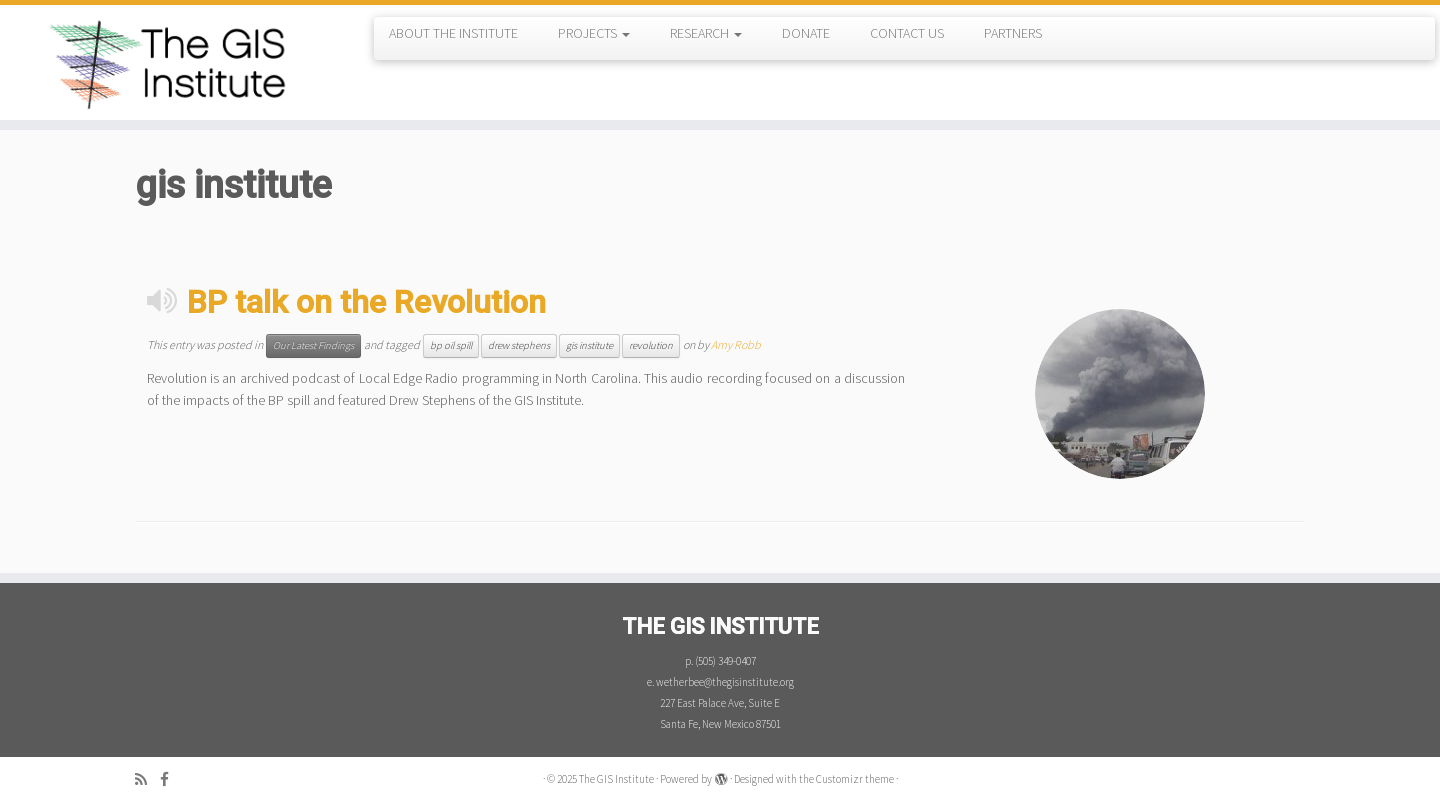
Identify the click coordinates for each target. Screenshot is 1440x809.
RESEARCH (706, 33)
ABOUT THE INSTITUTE (453, 33)
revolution (651, 345)
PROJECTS (594, 33)
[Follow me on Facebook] (171, 779)
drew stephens (519, 345)
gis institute (589, 345)
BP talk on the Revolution (366, 302)
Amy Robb (736, 344)
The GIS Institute (616, 779)
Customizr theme (855, 779)
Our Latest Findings (313, 345)
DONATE (806, 33)
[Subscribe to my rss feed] (147, 779)
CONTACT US (907, 33)
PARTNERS (1013, 33)
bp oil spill (451, 345)
